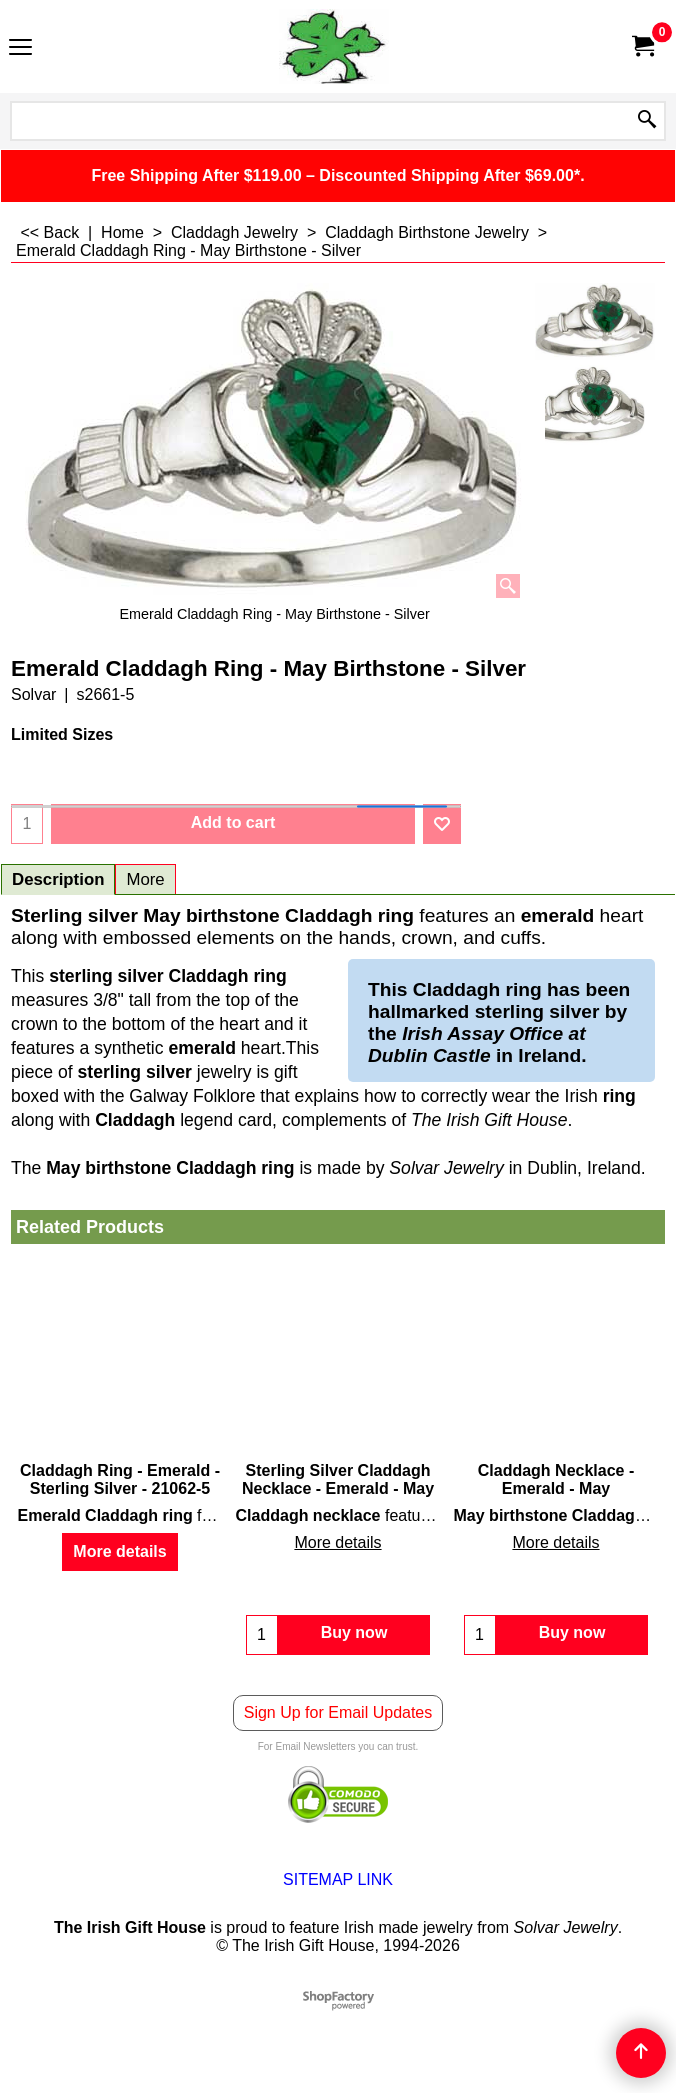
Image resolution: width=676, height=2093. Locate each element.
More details (119, 1551)
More (145, 879)
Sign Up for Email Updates (338, 1712)
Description (58, 879)
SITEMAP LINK (338, 1879)
